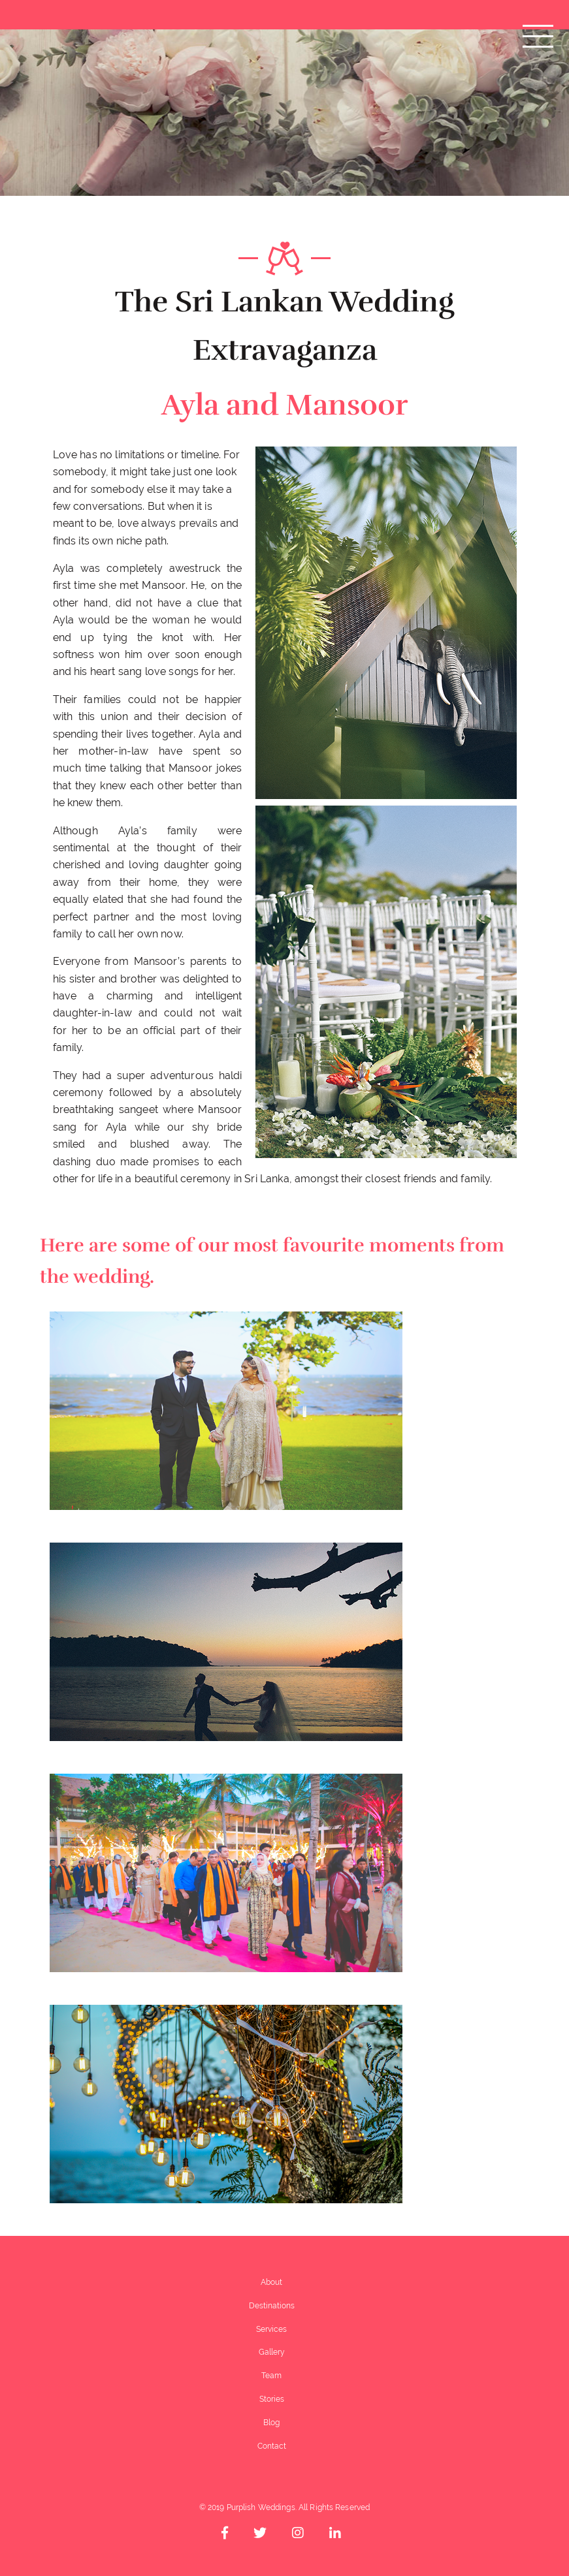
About (271, 2282)
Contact (271, 2446)
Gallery (272, 2352)
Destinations (272, 2305)
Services (271, 2329)
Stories (271, 2399)
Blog (271, 2422)
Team (271, 2375)
